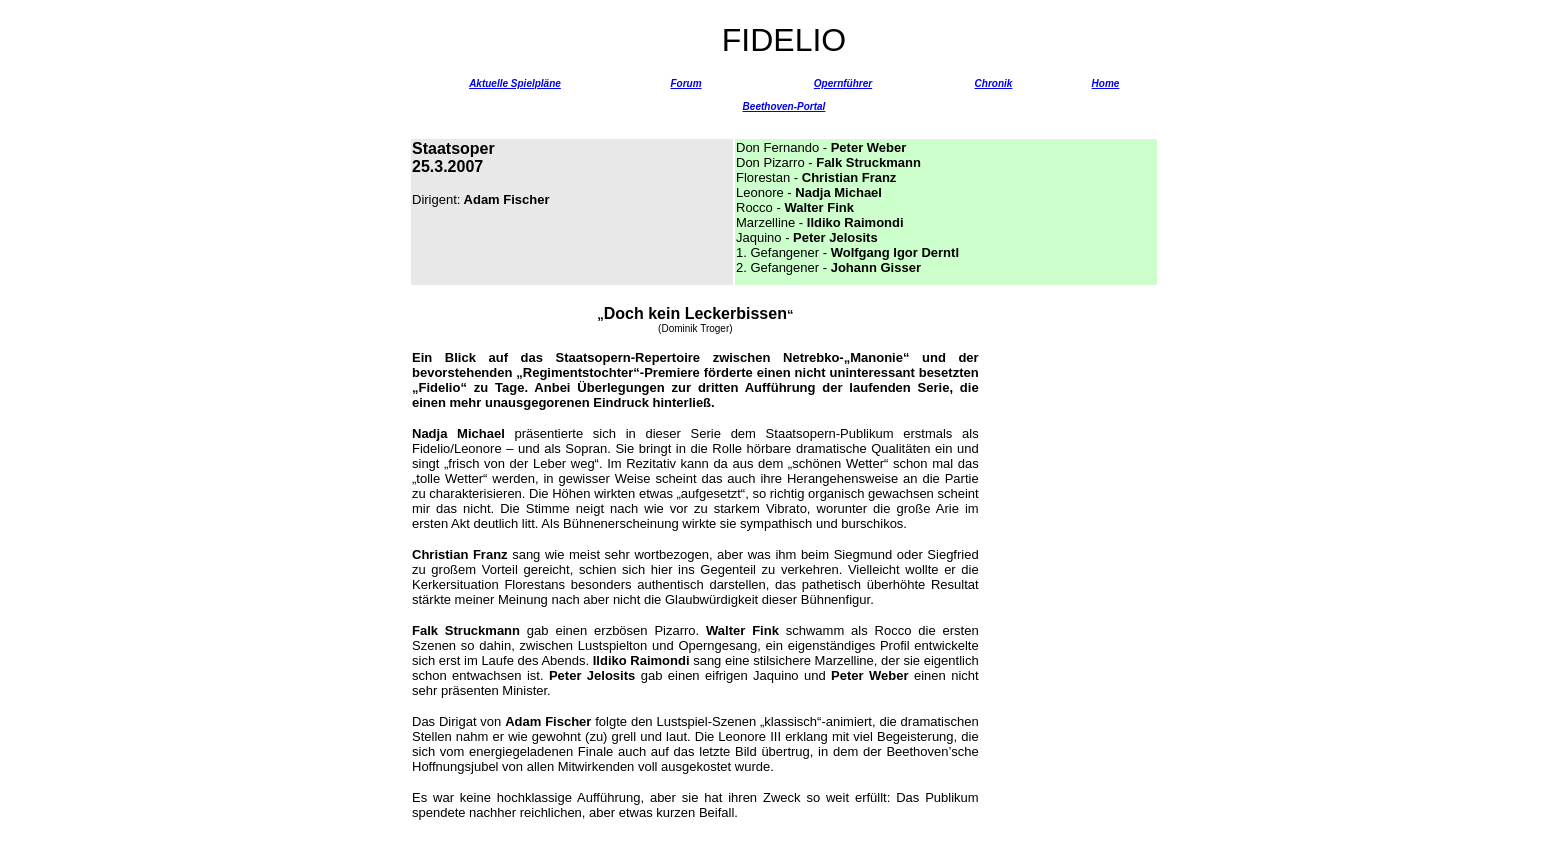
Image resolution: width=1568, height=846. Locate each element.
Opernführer (843, 83)
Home (1106, 83)
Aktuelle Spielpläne (515, 83)
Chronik (994, 83)
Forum (685, 83)
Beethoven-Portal (784, 106)
